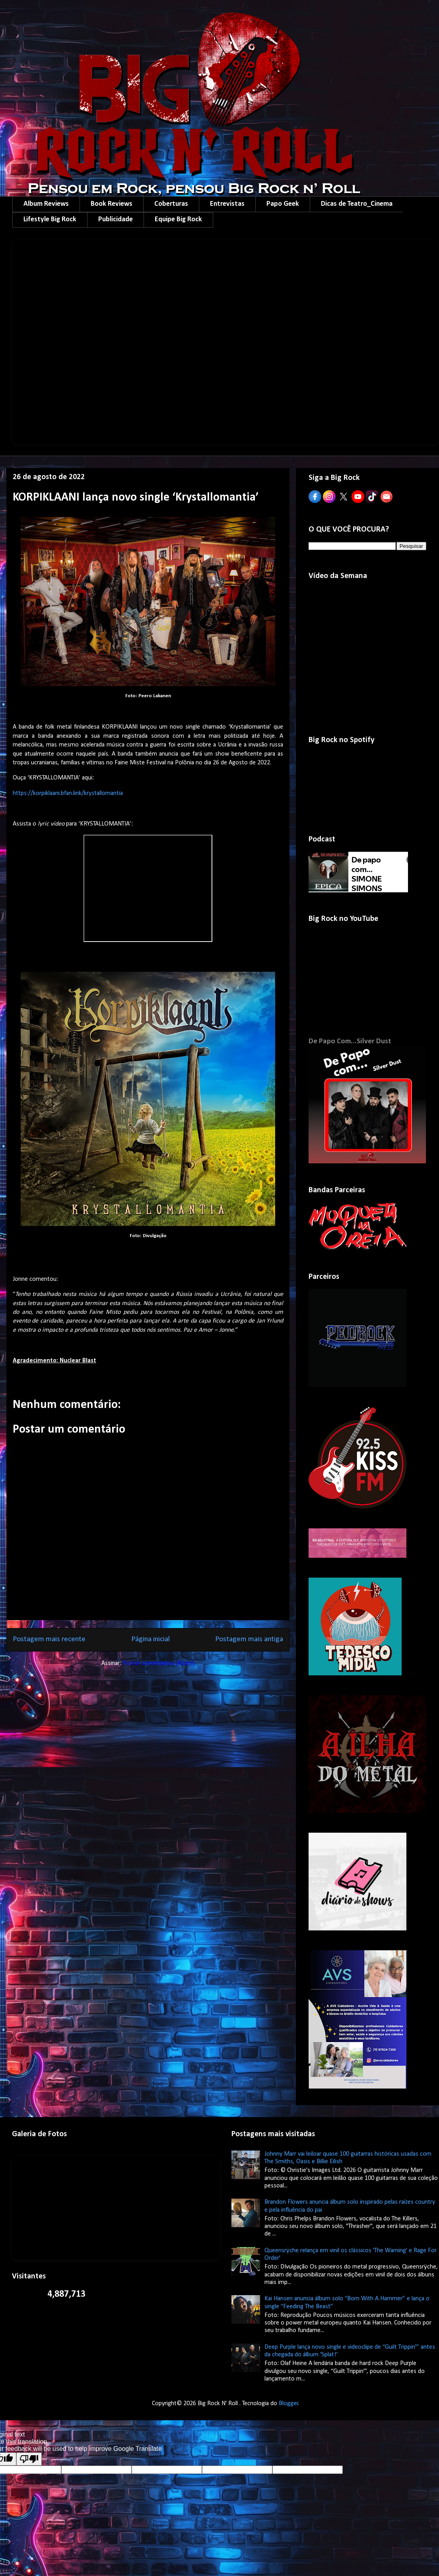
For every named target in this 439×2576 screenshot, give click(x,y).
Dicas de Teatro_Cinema (356, 204)
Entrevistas (227, 204)
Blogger (288, 2403)
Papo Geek (282, 204)
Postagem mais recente (49, 1639)
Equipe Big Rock (178, 219)
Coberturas (171, 204)
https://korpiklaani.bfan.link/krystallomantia (68, 793)
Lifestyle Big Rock (49, 219)
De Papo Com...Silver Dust (350, 1041)
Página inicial (150, 1639)
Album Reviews (46, 204)
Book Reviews (111, 204)
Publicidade (115, 219)
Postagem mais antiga (249, 1639)
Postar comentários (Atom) (158, 1663)
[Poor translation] (29, 2459)
